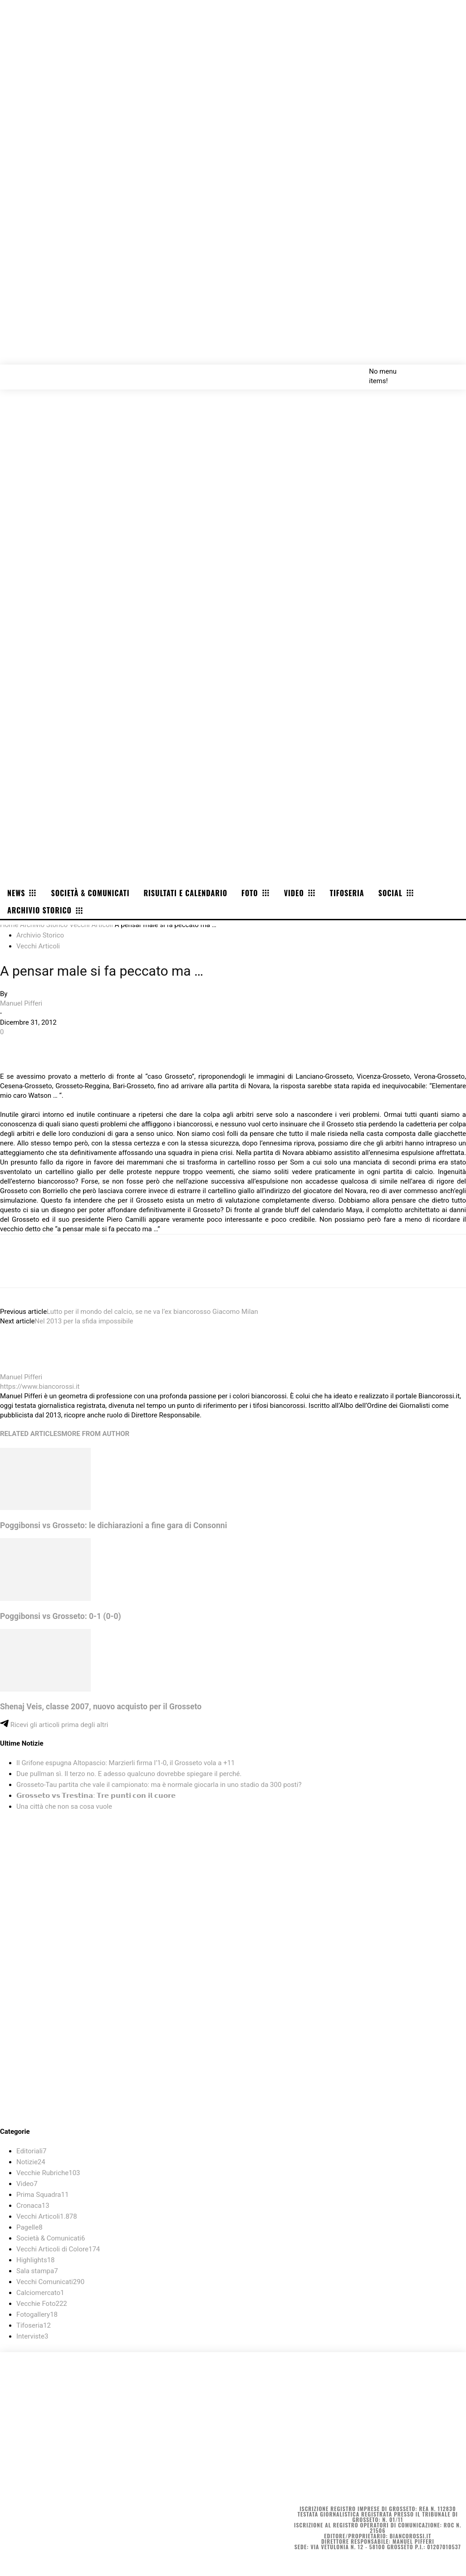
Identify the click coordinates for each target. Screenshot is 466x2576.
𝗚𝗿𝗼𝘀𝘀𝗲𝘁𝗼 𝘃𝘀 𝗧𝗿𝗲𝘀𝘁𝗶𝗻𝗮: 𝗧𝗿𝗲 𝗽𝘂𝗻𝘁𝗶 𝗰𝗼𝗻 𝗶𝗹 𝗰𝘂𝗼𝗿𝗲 (96, 1795)
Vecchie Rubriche (48, 2173)
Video (27, 2184)
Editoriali (31, 2151)
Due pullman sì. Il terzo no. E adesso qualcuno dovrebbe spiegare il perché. (129, 1774)
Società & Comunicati (50, 2238)
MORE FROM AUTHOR (95, 1434)
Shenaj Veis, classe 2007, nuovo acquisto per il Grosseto (100, 1706)
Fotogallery (37, 2314)
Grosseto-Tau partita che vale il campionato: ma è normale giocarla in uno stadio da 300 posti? (159, 1785)
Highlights (35, 2260)
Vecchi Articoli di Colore (58, 2249)
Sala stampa (37, 2271)
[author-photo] (22, 1367)
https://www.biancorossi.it (40, 1386)
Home (9, 925)
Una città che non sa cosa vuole (64, 1806)
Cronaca (32, 2205)
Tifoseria (33, 2325)
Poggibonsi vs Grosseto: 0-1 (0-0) (60, 1616)
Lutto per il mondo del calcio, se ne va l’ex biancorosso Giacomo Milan (152, 1312)
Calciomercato (40, 2293)
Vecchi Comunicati (50, 2282)
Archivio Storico (44, 925)
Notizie (30, 2162)
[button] (449, 371)
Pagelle (29, 2227)
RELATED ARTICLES (30, 1434)
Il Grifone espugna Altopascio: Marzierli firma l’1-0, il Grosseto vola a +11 (125, 1763)
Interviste (32, 2336)
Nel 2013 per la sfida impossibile (83, 1321)
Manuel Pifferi (21, 1003)
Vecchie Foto (41, 2304)
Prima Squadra (42, 2195)
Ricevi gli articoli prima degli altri (54, 1725)
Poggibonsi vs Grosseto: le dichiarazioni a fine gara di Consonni (113, 1525)
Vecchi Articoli (91, 925)
